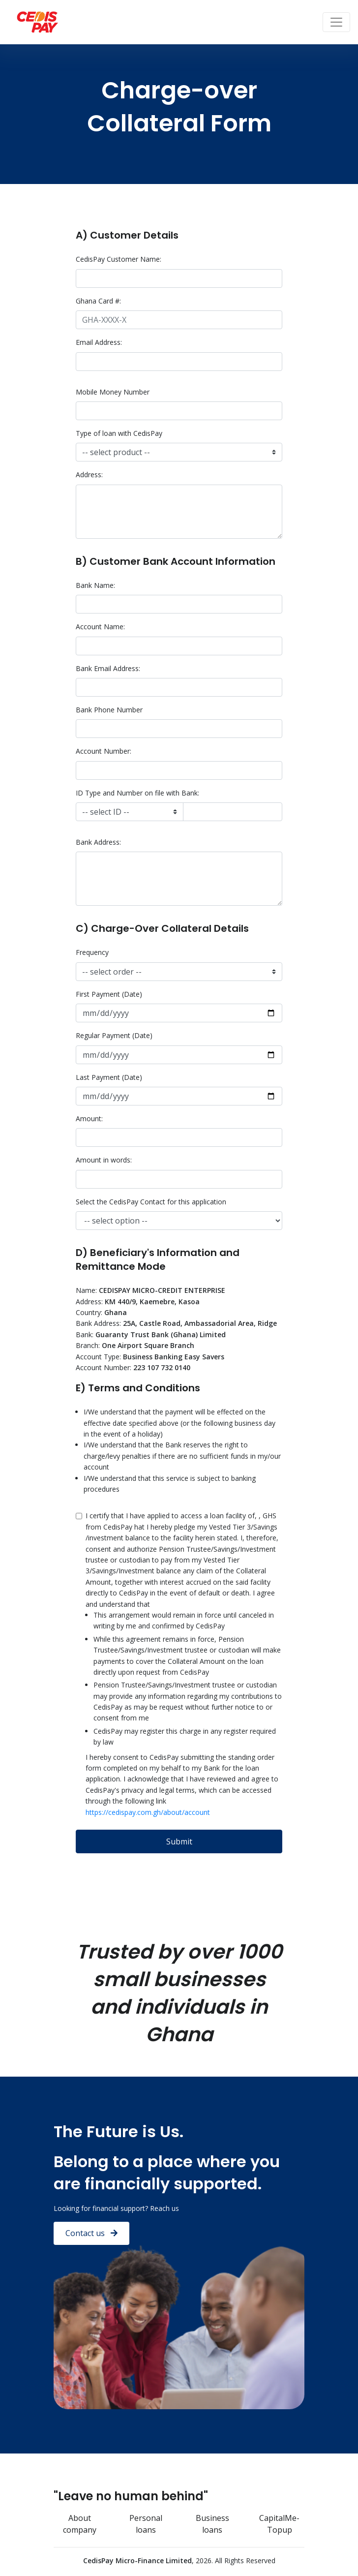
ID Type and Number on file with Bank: (137, 792)
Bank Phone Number (109, 709)
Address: (89, 474)
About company (79, 2524)
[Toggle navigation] (336, 22)
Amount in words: (104, 1160)
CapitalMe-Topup (279, 2524)
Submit (179, 1841)
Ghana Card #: (98, 301)
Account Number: (103, 751)
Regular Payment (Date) (114, 1035)
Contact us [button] (91, 2233)
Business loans (212, 2524)
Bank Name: (95, 585)
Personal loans (145, 2524)
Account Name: (100, 626)
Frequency (92, 952)
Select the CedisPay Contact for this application (151, 1201)
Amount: (89, 1118)
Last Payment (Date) (109, 1077)
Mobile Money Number (112, 392)
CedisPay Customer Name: (118, 259)
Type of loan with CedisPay (119, 433)
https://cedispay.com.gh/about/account (148, 1812)
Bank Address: (98, 842)
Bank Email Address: (108, 668)
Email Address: (99, 342)
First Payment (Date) (109, 994)
